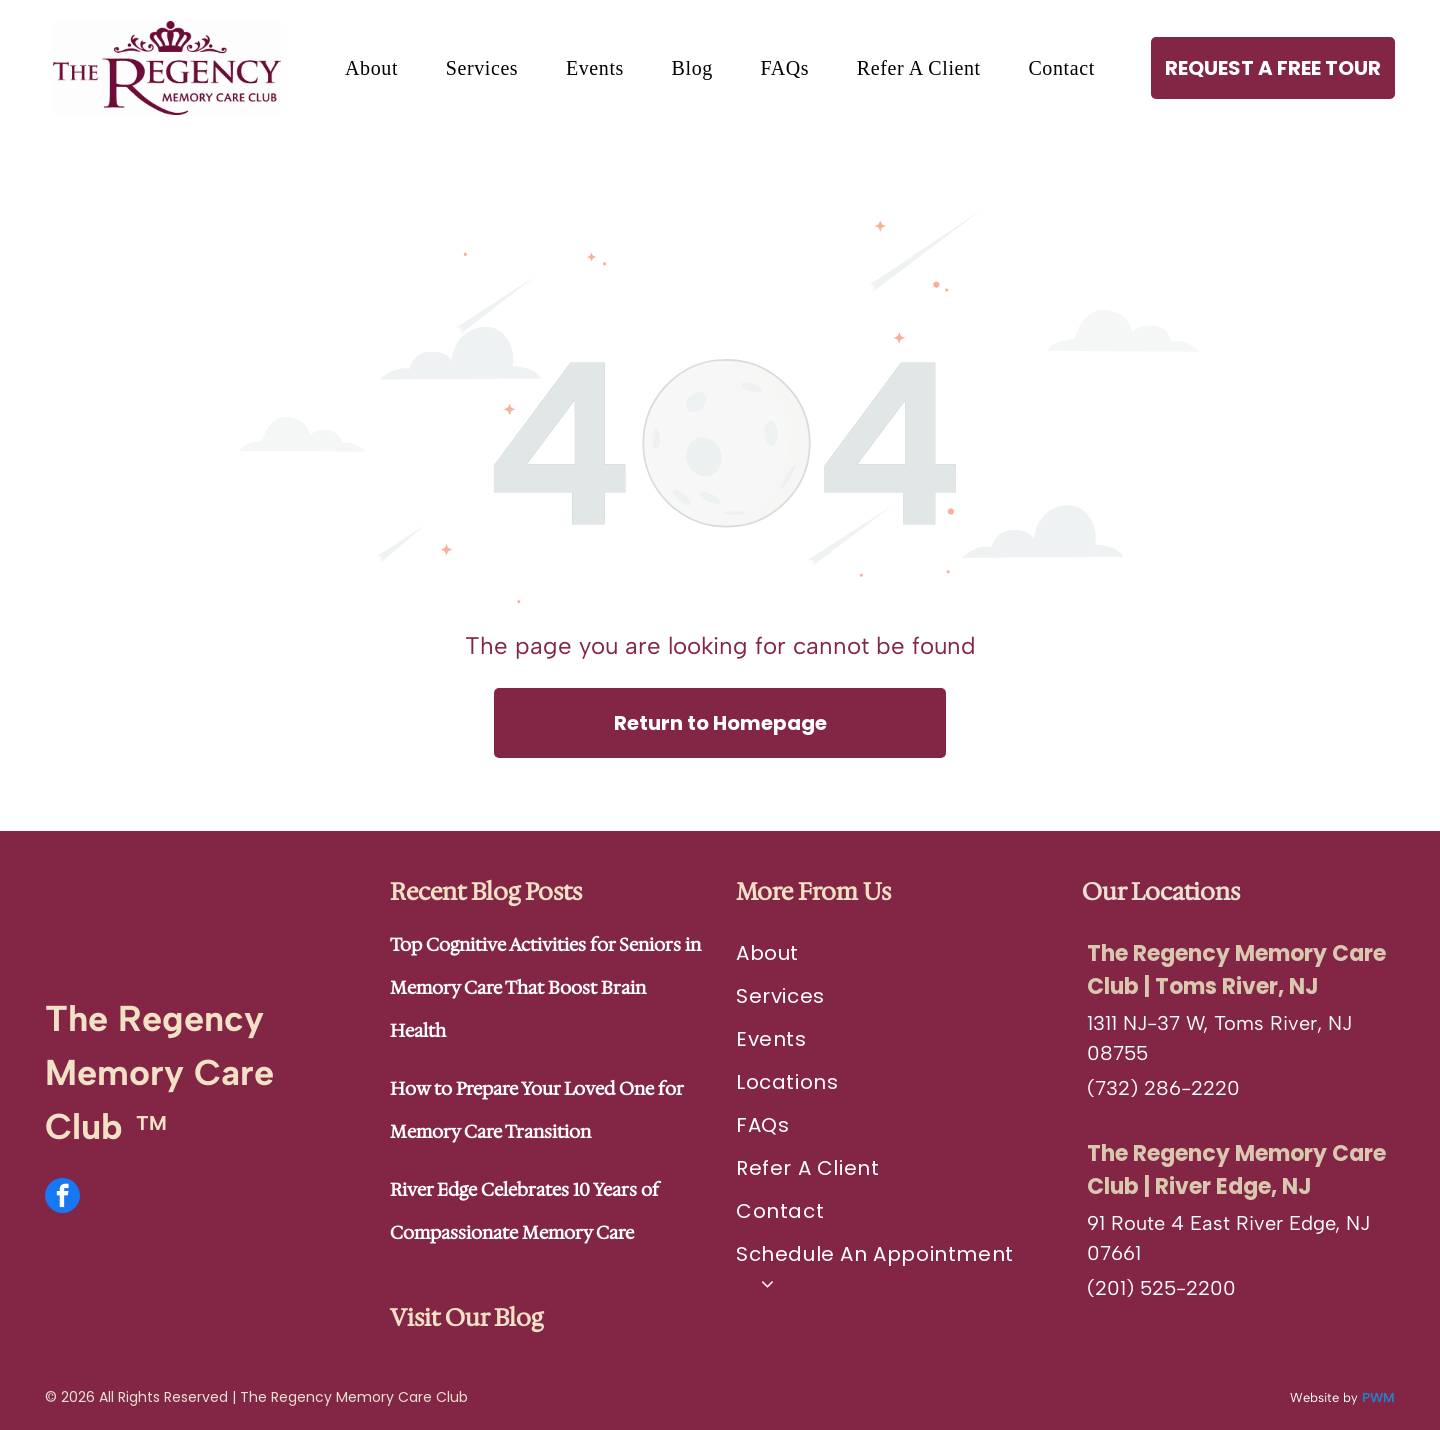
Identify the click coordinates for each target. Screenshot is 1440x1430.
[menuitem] (371, 68)
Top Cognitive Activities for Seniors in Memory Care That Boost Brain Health (545, 988)
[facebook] (62, 1198)
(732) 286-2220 (1163, 1088)
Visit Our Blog (466, 1318)
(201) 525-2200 (1161, 1288)
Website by (1324, 1397)
